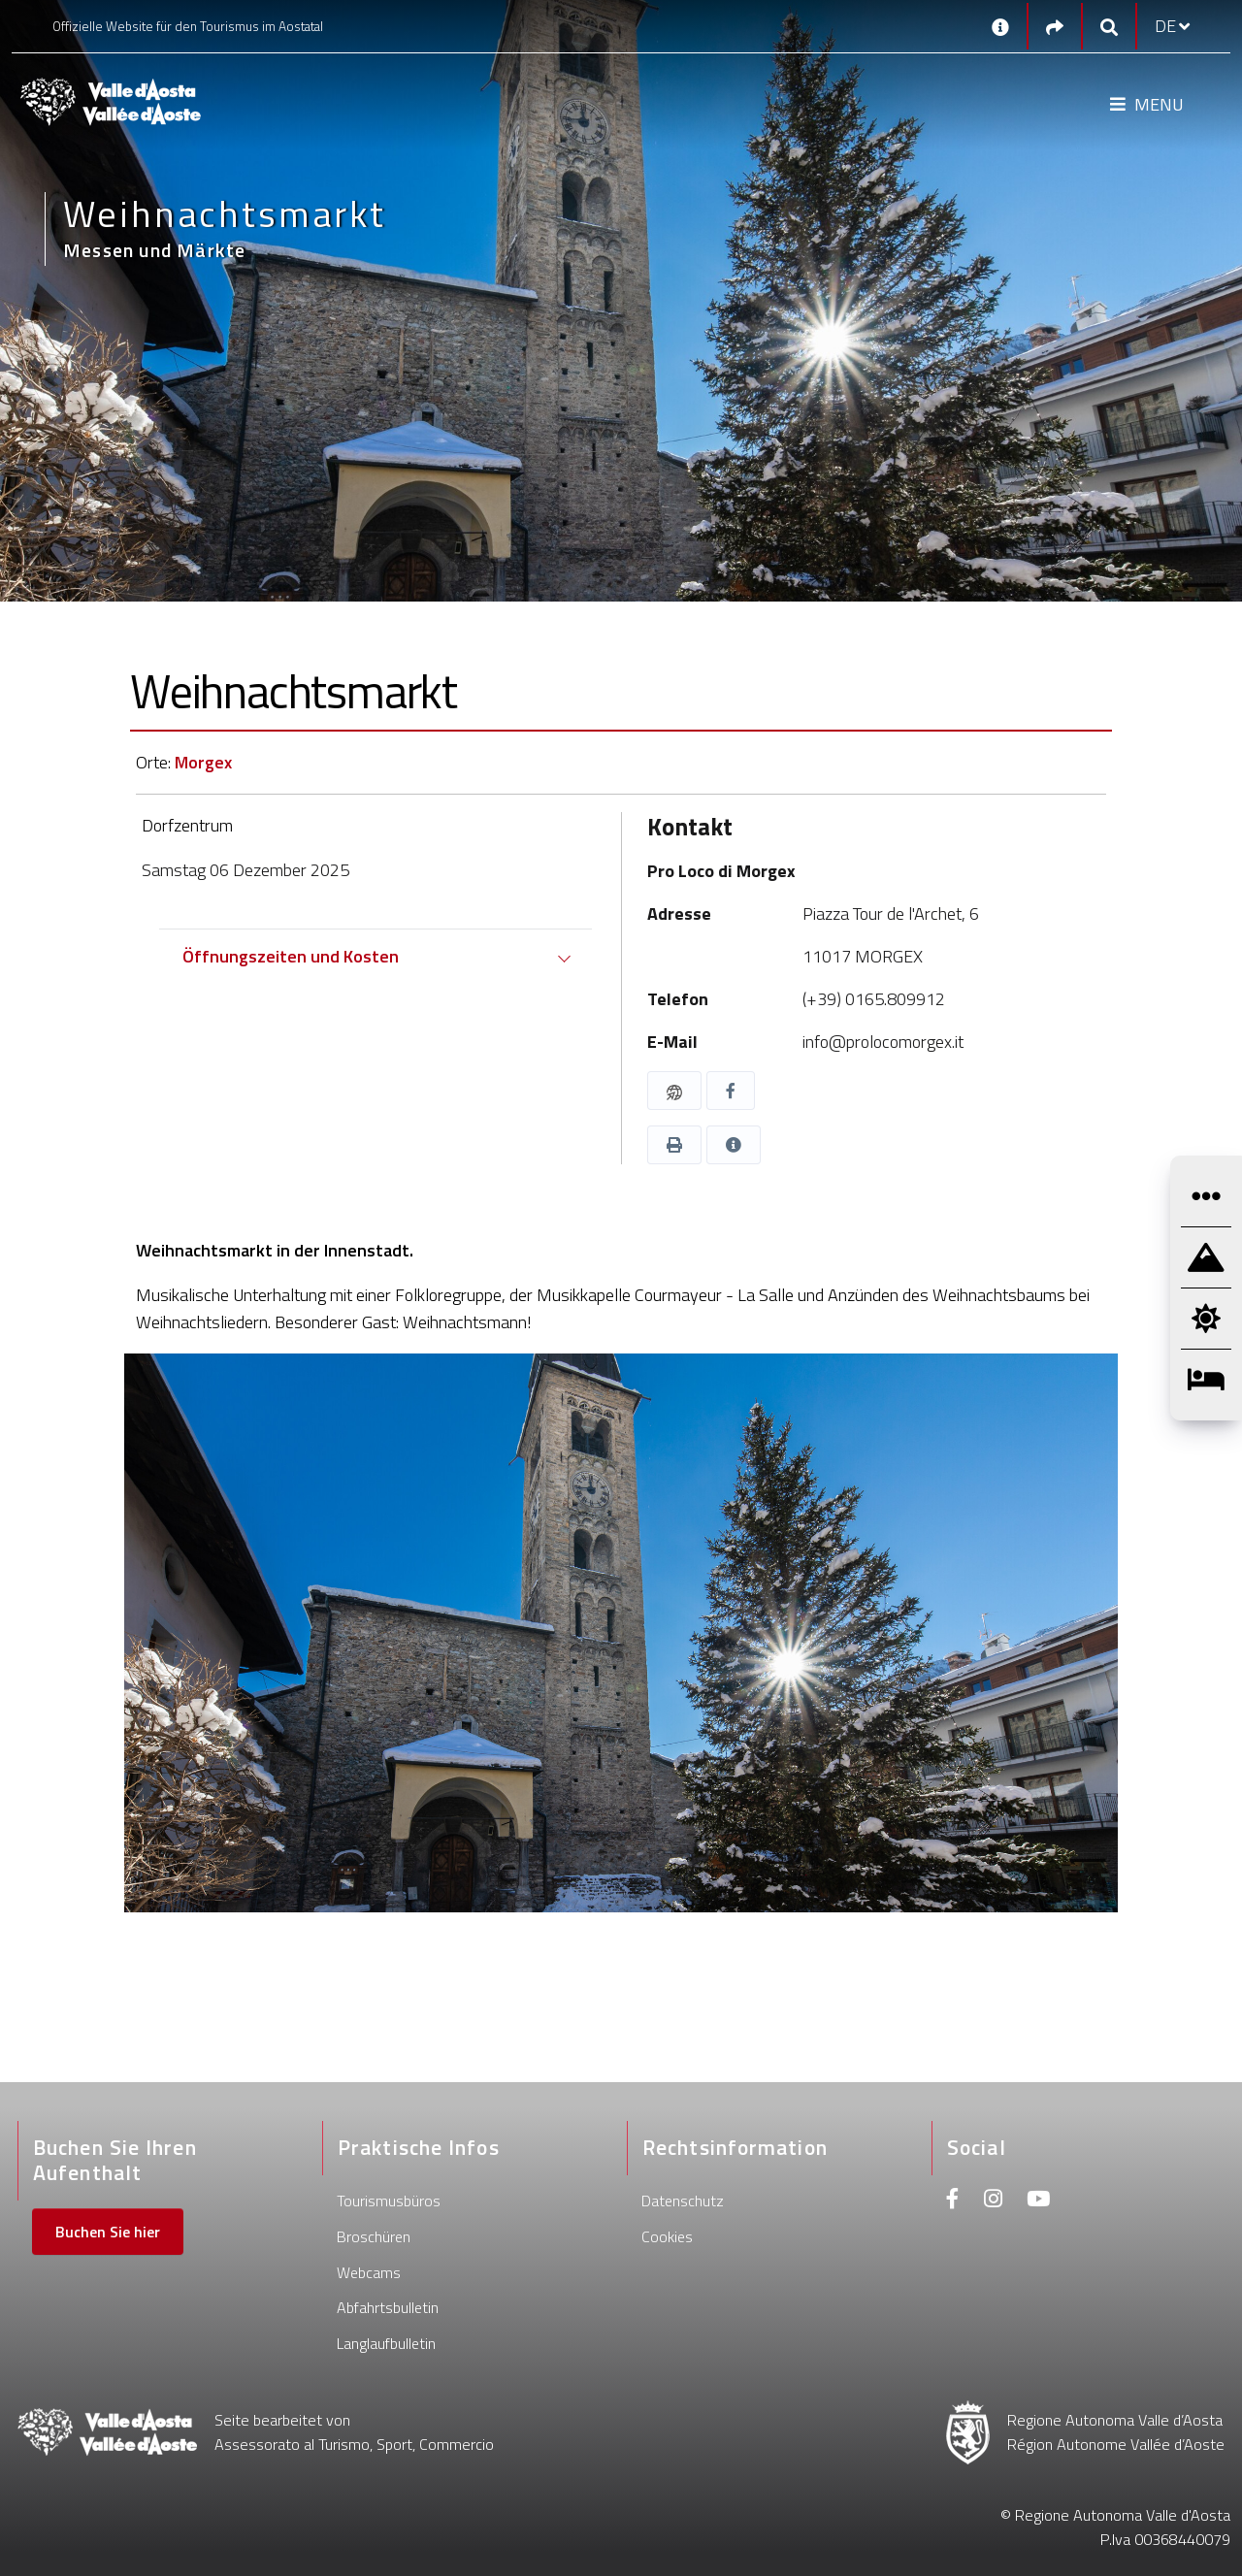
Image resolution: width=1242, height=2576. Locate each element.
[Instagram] (993, 2201)
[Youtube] (1038, 2201)
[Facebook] (953, 2201)
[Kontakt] (1000, 26)
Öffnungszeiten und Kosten (290, 956)
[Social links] (1054, 26)
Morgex (203, 762)
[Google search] (1109, 26)
